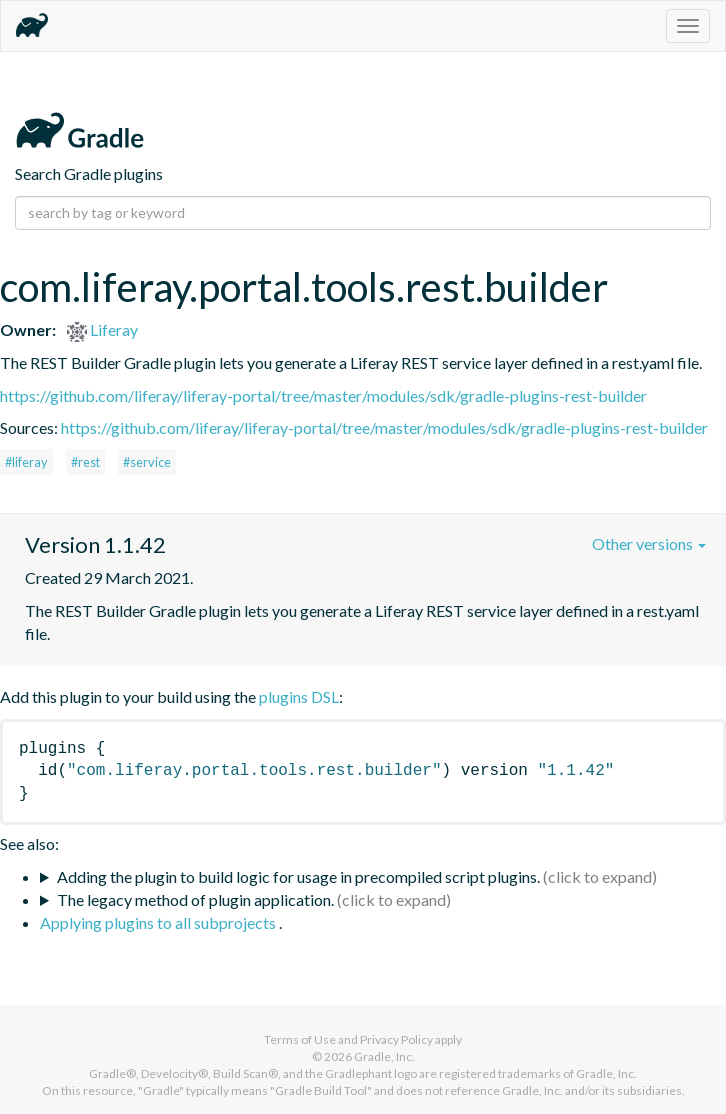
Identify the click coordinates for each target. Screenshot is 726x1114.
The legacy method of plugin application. (195, 899)
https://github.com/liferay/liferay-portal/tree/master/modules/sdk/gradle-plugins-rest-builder (323, 395)
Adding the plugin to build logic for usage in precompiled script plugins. (298, 876)
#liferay (26, 462)
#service (147, 462)
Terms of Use (300, 1039)
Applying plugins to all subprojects (159, 922)
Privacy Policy (396, 1039)
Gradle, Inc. (384, 1056)
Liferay (102, 329)
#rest (85, 462)
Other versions (649, 543)
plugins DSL (299, 696)
